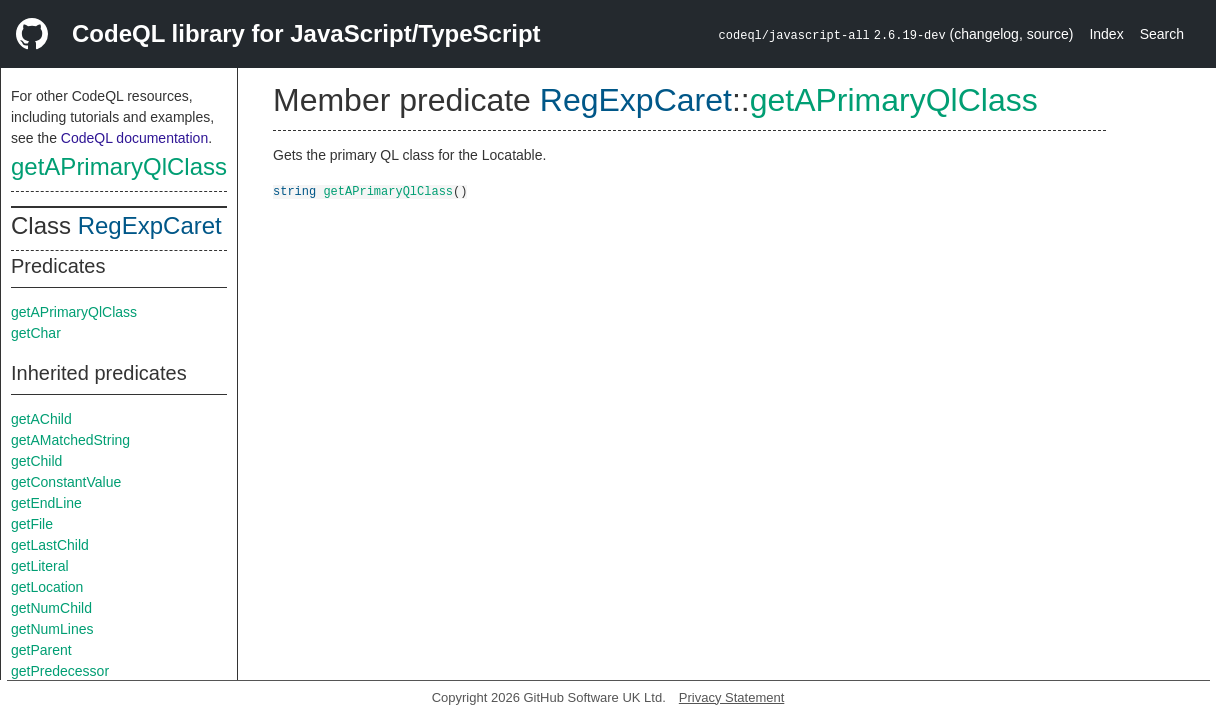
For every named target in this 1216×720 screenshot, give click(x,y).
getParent (41, 650)
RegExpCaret (150, 225)
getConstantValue (66, 482)
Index (1106, 34)
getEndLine (46, 503)
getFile (32, 524)
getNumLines (52, 629)
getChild (36, 461)
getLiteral (40, 566)
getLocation (47, 587)
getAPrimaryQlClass (119, 166)
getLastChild (50, 545)
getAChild (41, 419)
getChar (36, 333)
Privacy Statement (732, 697)
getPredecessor (60, 671)
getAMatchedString (70, 440)
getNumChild (51, 608)
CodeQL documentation (134, 138)
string (294, 190)
